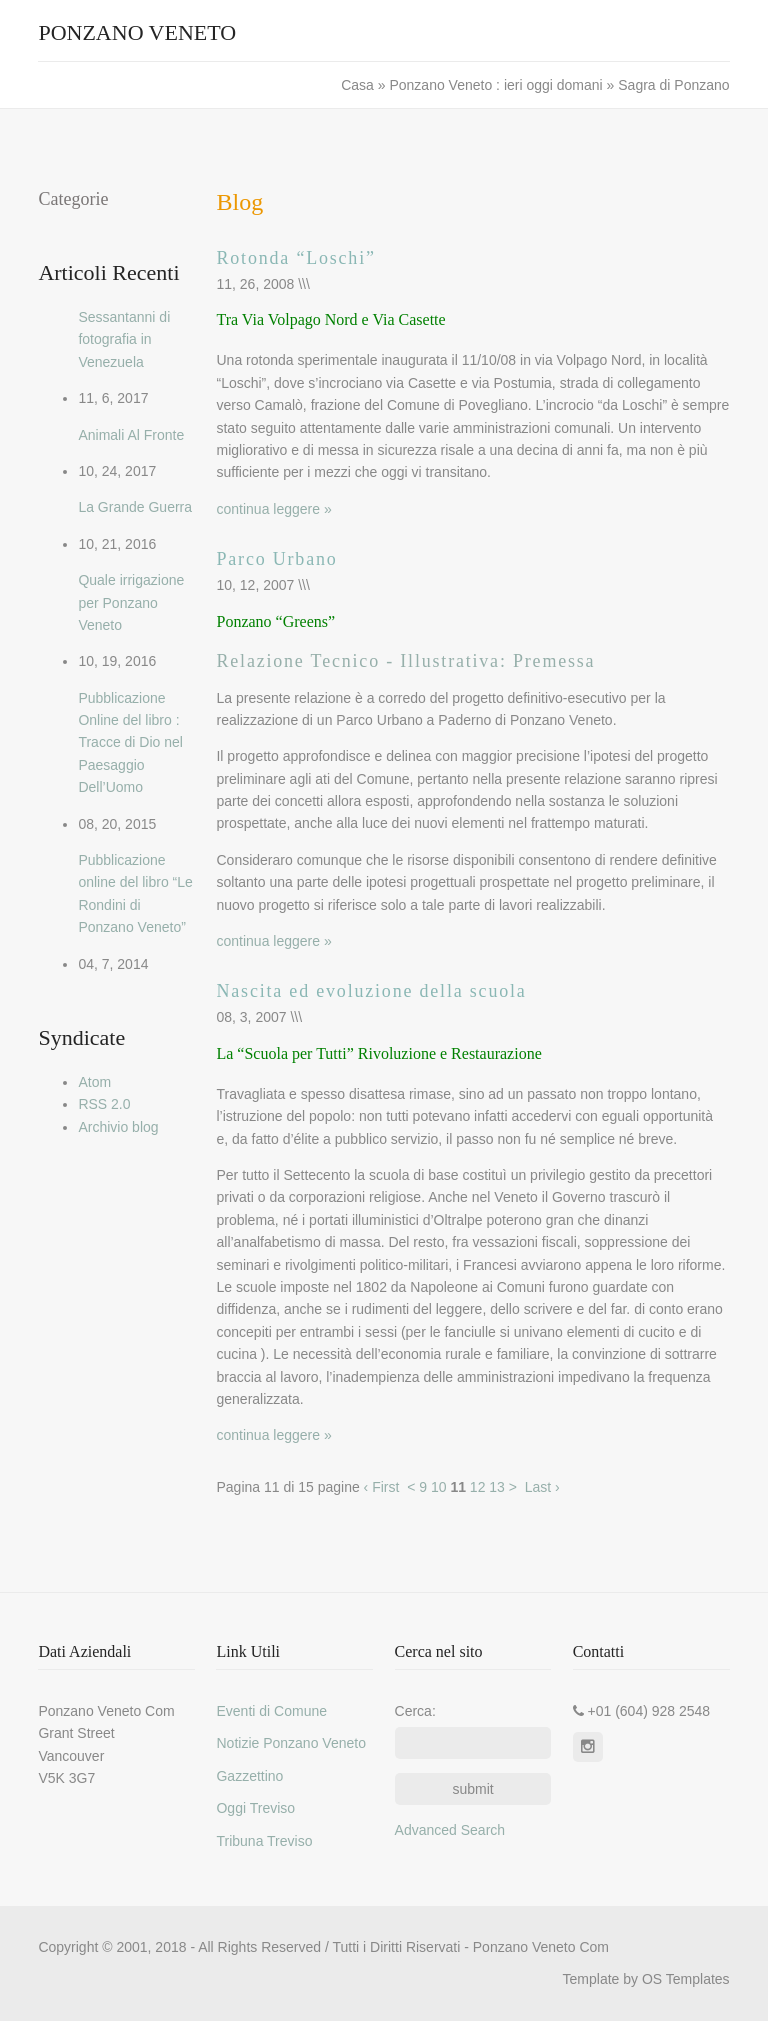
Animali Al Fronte (131, 435)
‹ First (382, 1487)
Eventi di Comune (271, 1711)
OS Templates (686, 1979)
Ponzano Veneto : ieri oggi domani (495, 85)
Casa (359, 85)
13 (497, 1487)
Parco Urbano (276, 559)
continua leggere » (273, 509)
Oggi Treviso (255, 1808)
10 (439, 1487)
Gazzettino (249, 1776)
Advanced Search (450, 1830)
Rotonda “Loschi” (295, 258)
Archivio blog (118, 1127)
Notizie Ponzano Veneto (290, 1743)
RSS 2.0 (104, 1104)
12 (478, 1487)
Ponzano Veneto (137, 32)
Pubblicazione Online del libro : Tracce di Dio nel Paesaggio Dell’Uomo (130, 743)
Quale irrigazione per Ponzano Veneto (131, 602)
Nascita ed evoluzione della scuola (371, 991)
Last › (542, 1487)
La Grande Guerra (135, 507)
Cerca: (415, 1711)
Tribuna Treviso (264, 1841)
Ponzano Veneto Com (541, 1947)
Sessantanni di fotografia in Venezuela (124, 339)
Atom (94, 1082)
